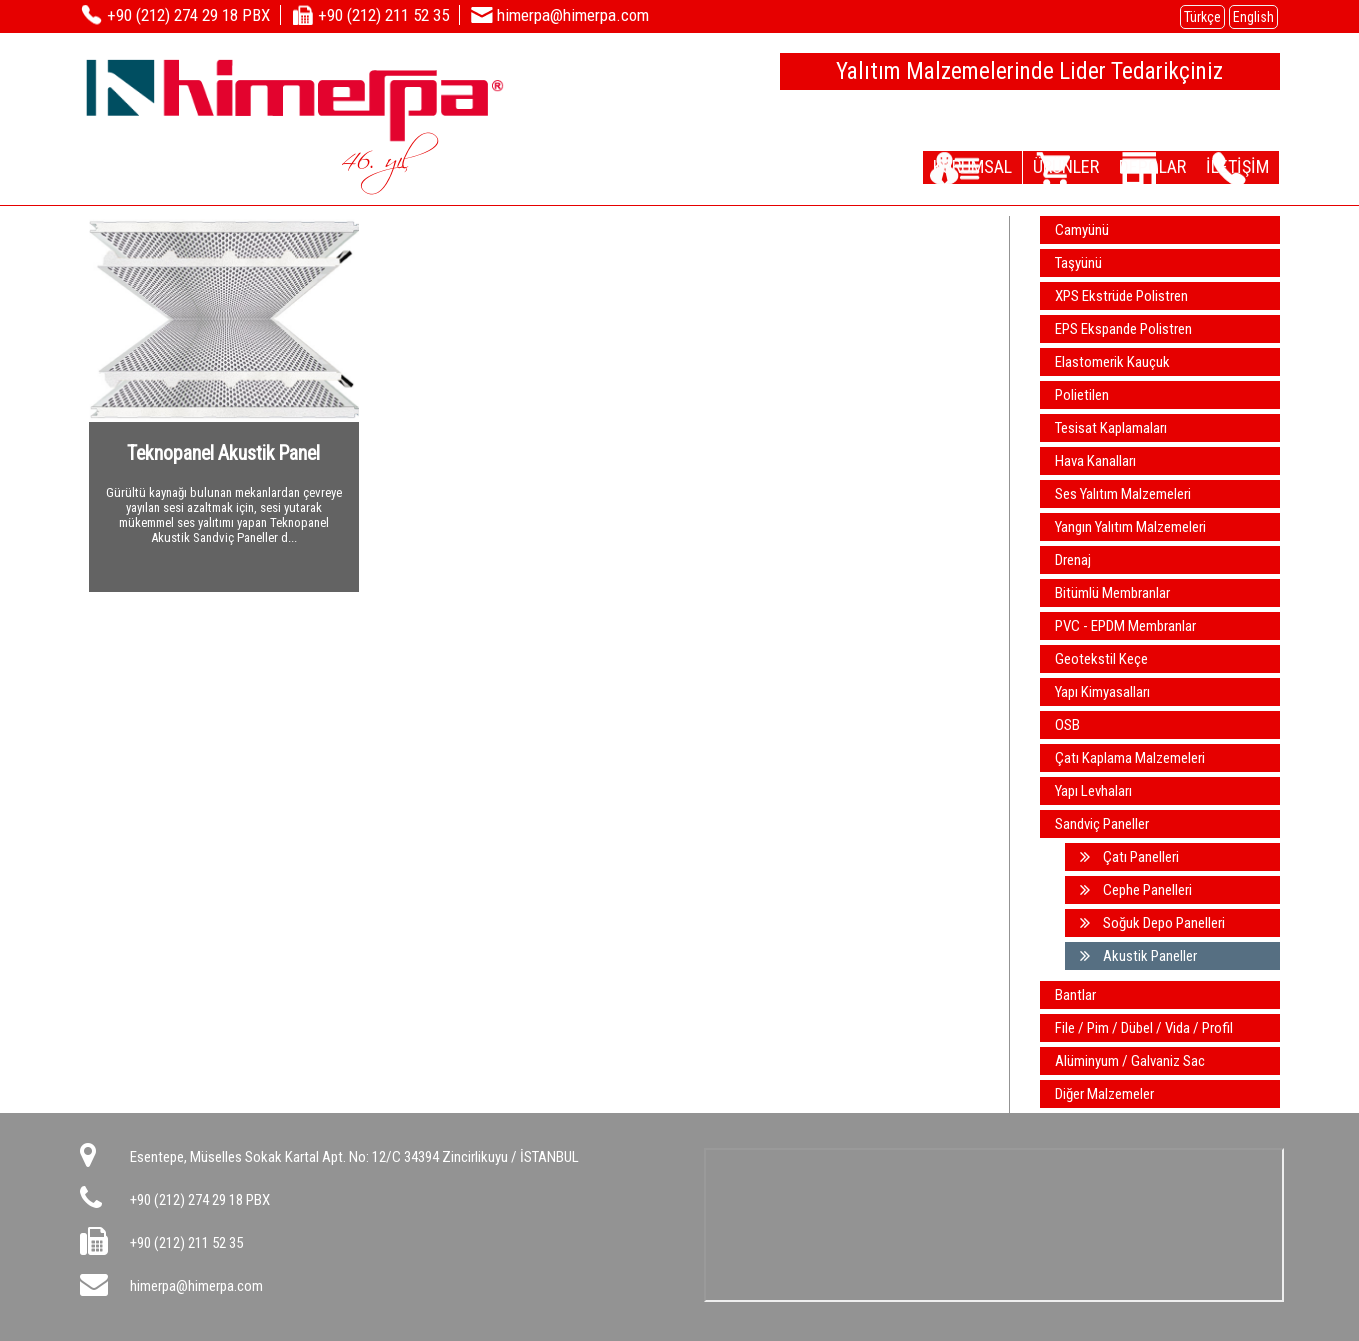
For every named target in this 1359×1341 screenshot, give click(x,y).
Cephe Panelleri (1136, 890)
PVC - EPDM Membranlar (1125, 626)
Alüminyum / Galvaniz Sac (1130, 1061)
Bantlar (1075, 995)
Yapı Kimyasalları (1102, 692)
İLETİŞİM (1230, 166)
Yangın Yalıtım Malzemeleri (1130, 527)
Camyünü (1082, 230)
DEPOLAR (1127, 166)
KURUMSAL (912, 166)
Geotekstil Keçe (1101, 659)
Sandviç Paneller (1102, 824)
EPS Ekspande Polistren (1123, 329)
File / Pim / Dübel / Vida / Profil (1144, 1028)
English (1253, 17)
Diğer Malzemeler (1104, 1094)
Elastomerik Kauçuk (1112, 362)
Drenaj (1073, 560)
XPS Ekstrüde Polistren (1121, 296)
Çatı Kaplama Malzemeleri (1130, 758)
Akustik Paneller (1138, 956)
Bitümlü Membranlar (1112, 593)
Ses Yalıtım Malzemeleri (1123, 494)
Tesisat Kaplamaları (1111, 428)
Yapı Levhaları (1093, 791)
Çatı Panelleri (1129, 857)
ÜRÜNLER (1022, 166)
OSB (1067, 725)
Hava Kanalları (1095, 461)
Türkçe (1202, 17)
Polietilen (1082, 395)
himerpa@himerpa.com (196, 1286)
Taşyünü (1078, 263)
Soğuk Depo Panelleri (1152, 923)
